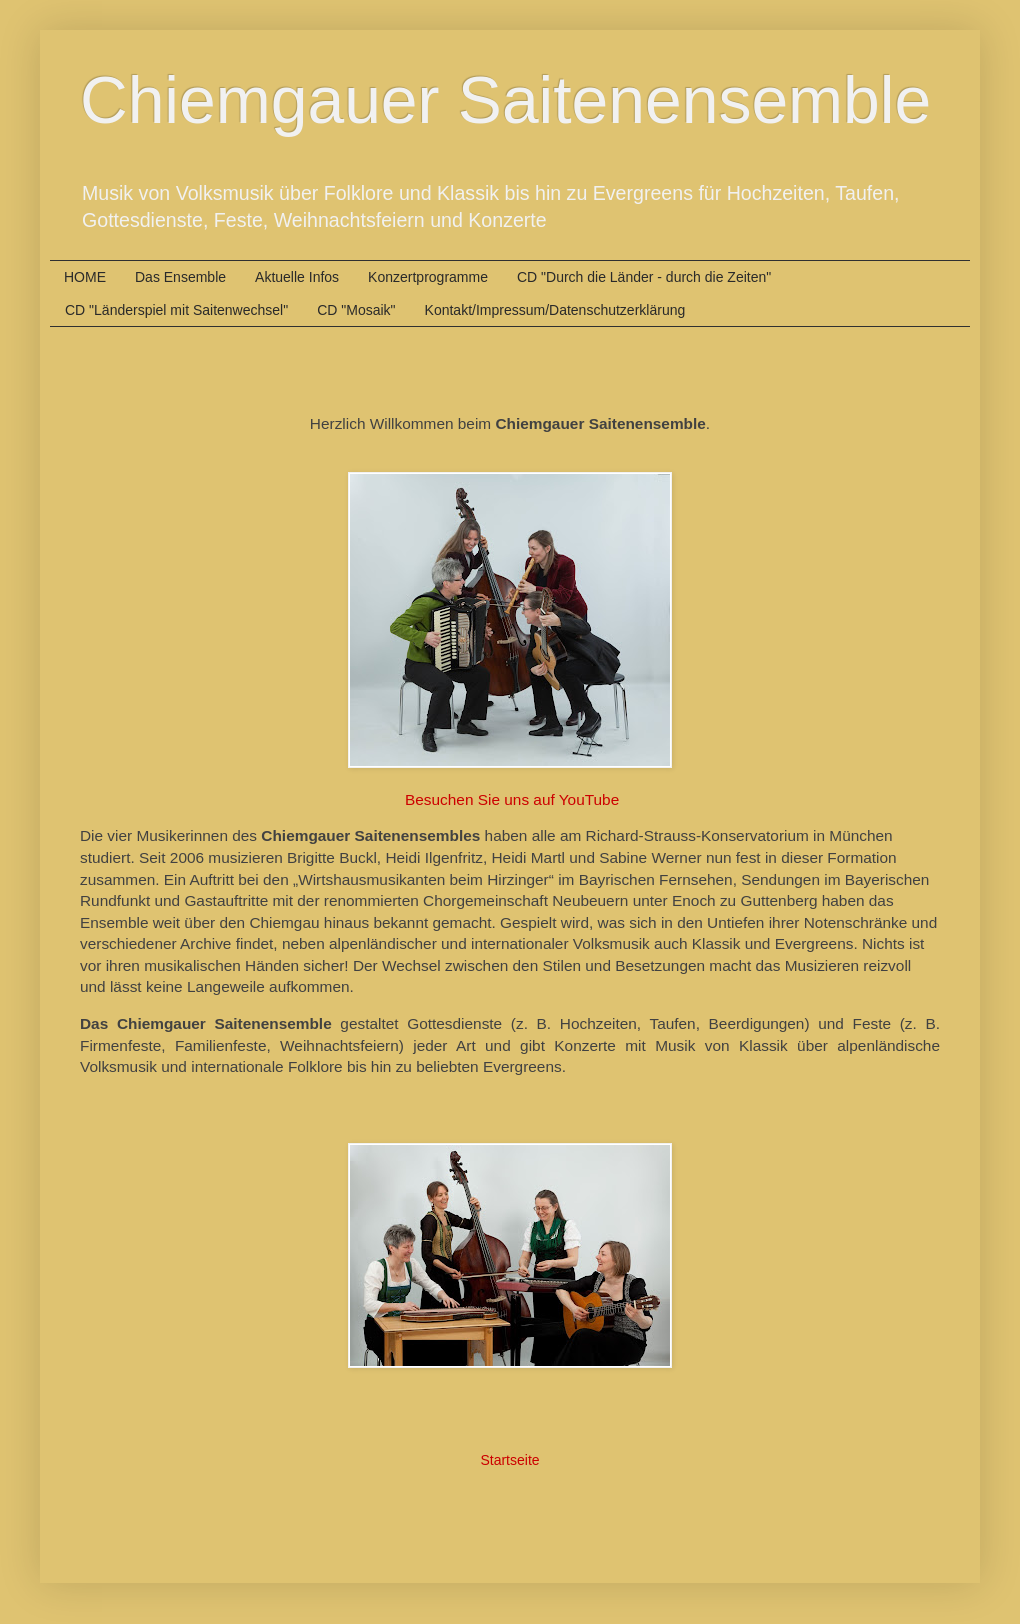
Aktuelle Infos (297, 277)
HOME (85, 277)
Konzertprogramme (428, 277)
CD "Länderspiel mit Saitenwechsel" (176, 310)
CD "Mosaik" (356, 310)
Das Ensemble (180, 277)
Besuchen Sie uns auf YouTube (512, 799)
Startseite (509, 1460)
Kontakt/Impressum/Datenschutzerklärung (555, 310)
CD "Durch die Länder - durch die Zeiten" (644, 277)
